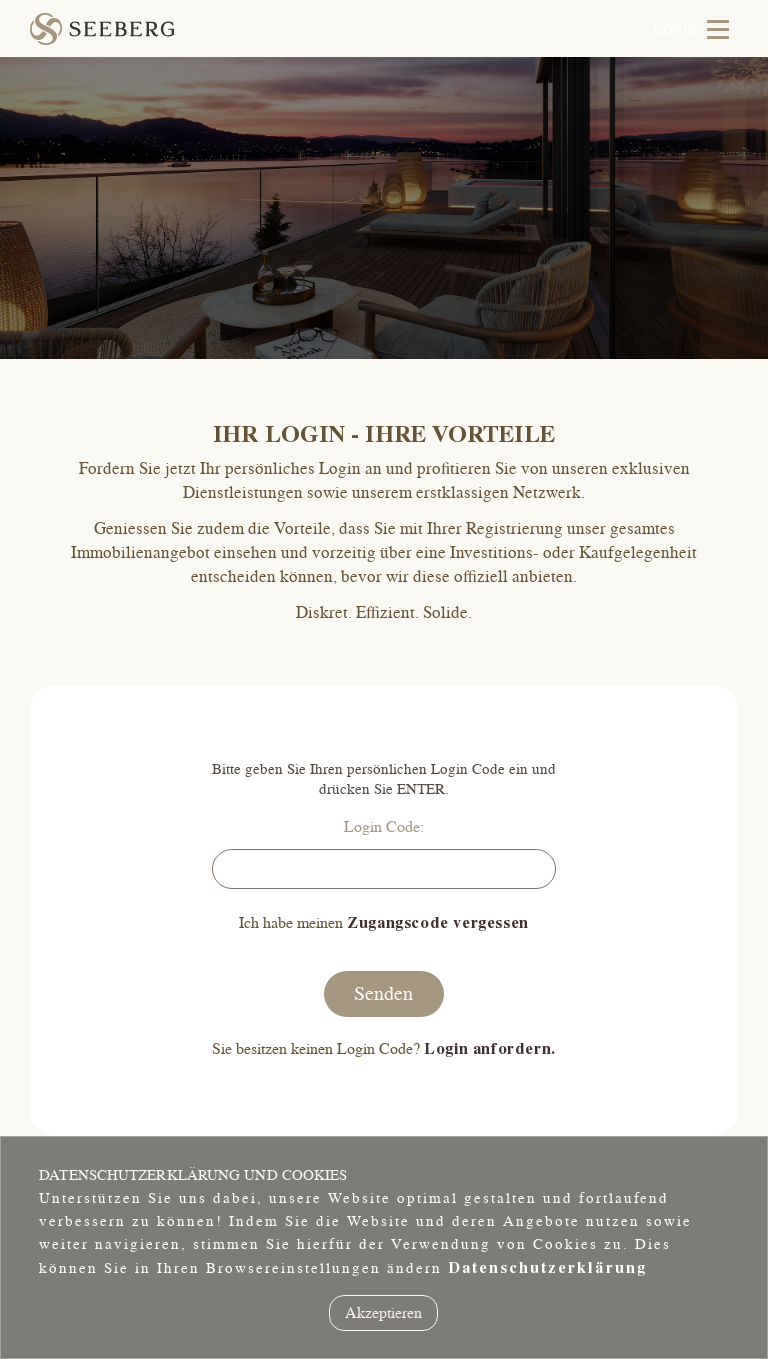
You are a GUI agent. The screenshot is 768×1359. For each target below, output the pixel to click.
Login (675, 29)
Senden (383, 994)
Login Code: (384, 827)
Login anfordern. (490, 1049)
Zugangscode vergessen (438, 923)
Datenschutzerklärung (547, 1268)
